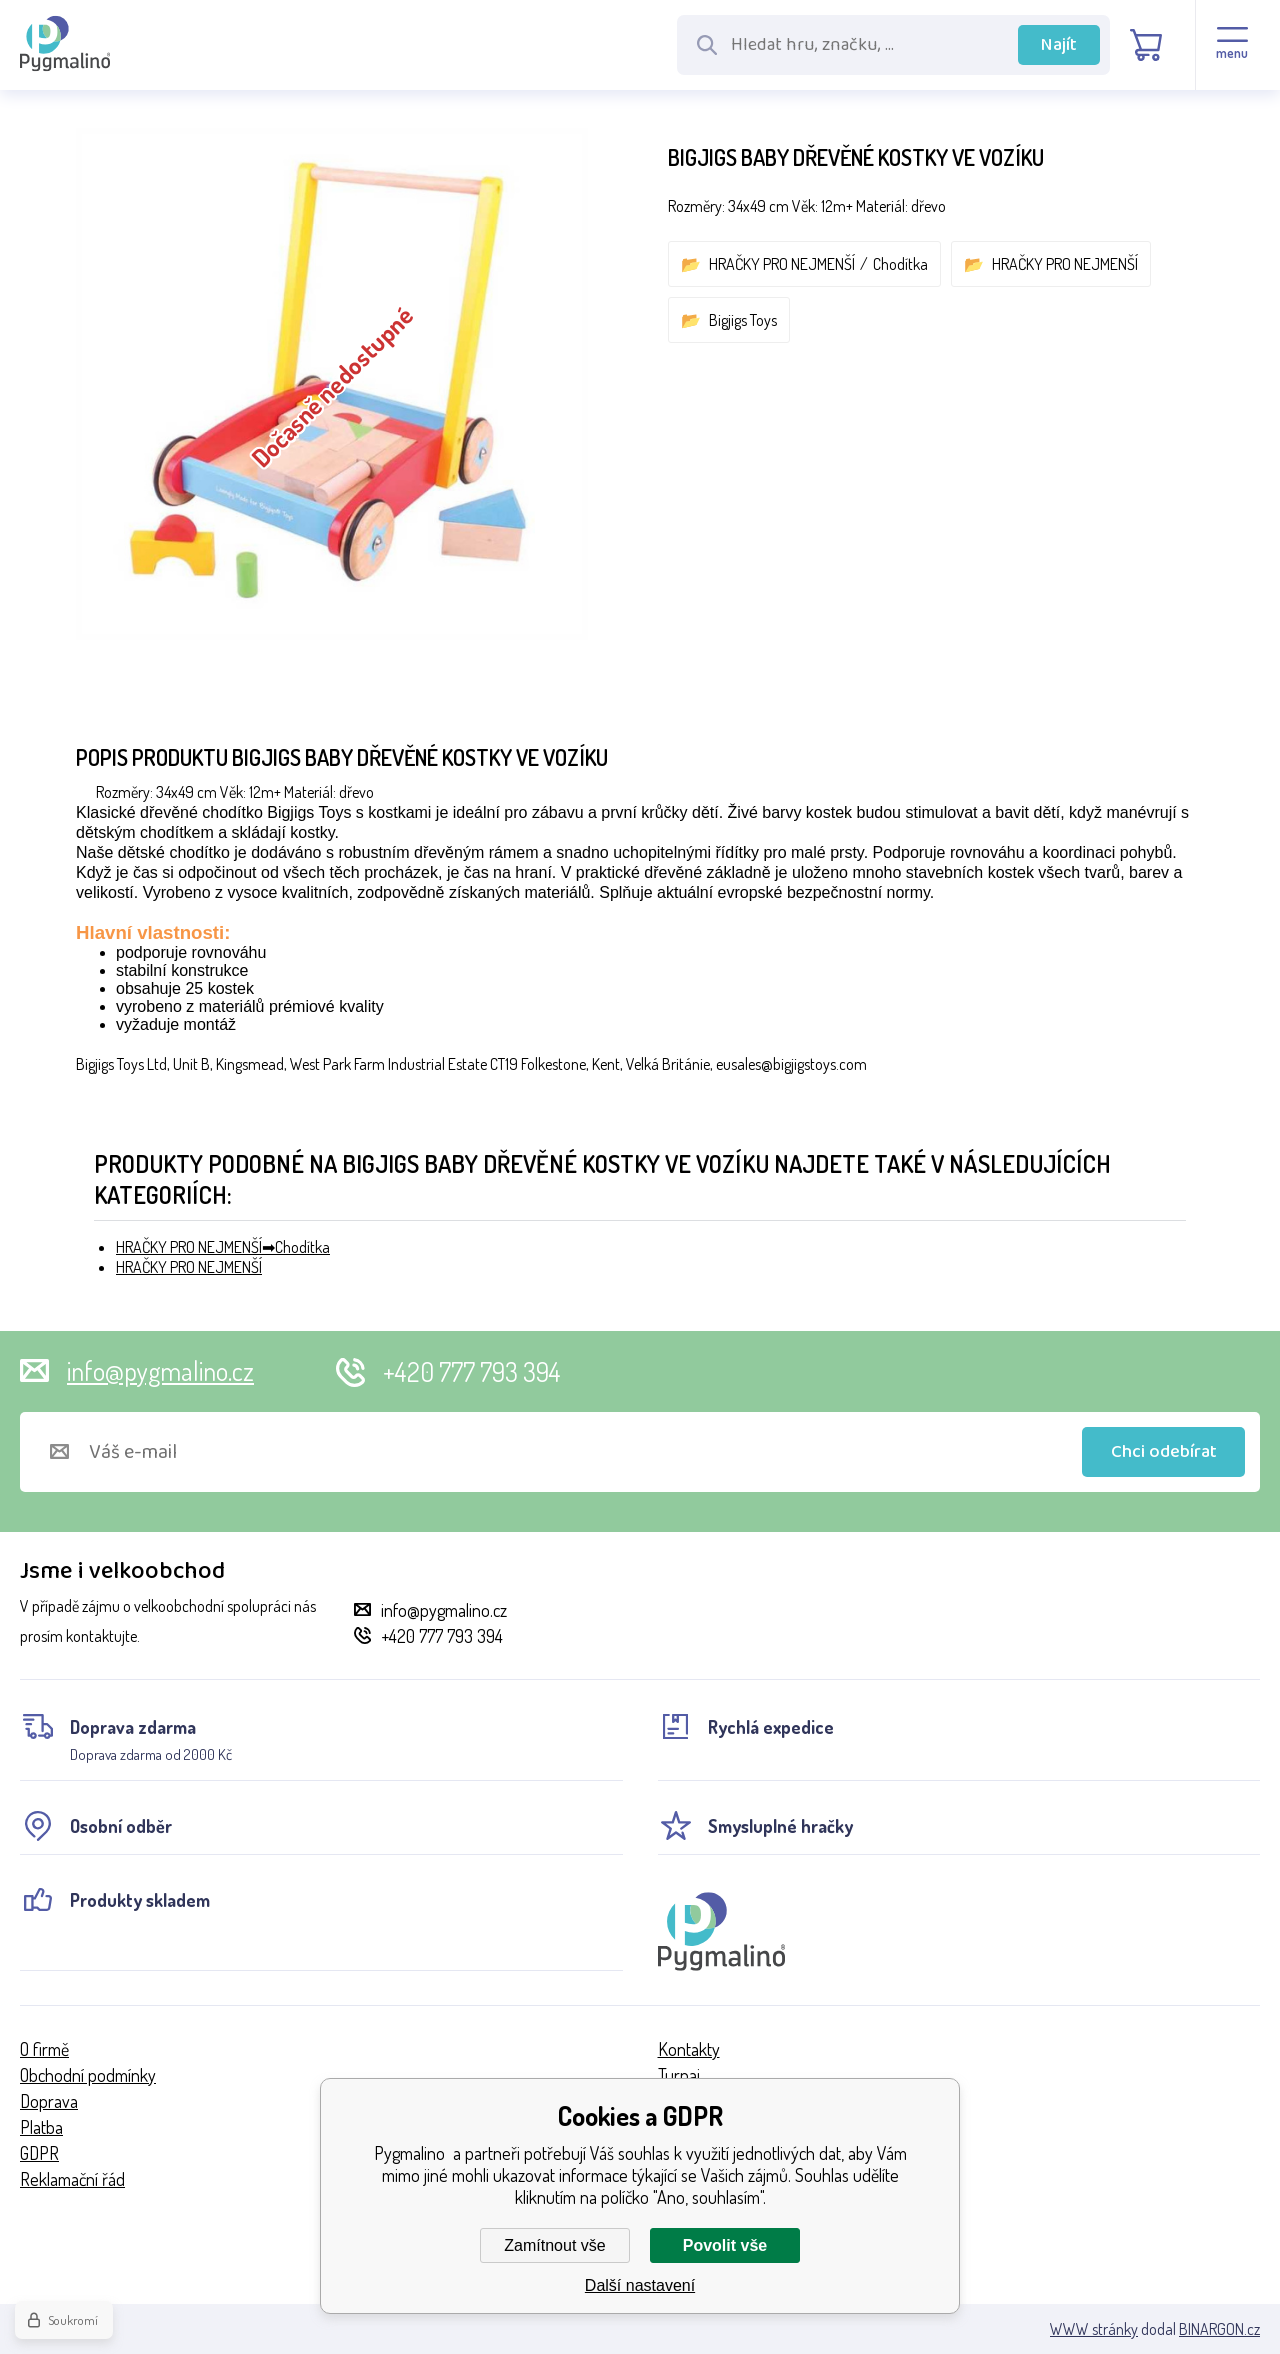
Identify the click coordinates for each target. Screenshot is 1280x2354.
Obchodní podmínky (88, 2075)
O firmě (44, 2049)
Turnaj (679, 2075)
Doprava (49, 2101)
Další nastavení (640, 2285)
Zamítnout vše (554, 2245)
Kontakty (689, 2049)
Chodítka (900, 264)
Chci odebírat (1164, 1452)
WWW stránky (1094, 2329)
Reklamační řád (72, 2179)
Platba (41, 2127)
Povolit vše (725, 2245)
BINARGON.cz (1219, 2329)
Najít (1059, 45)
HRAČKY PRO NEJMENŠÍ (782, 264)
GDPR (39, 2153)
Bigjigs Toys (743, 320)
